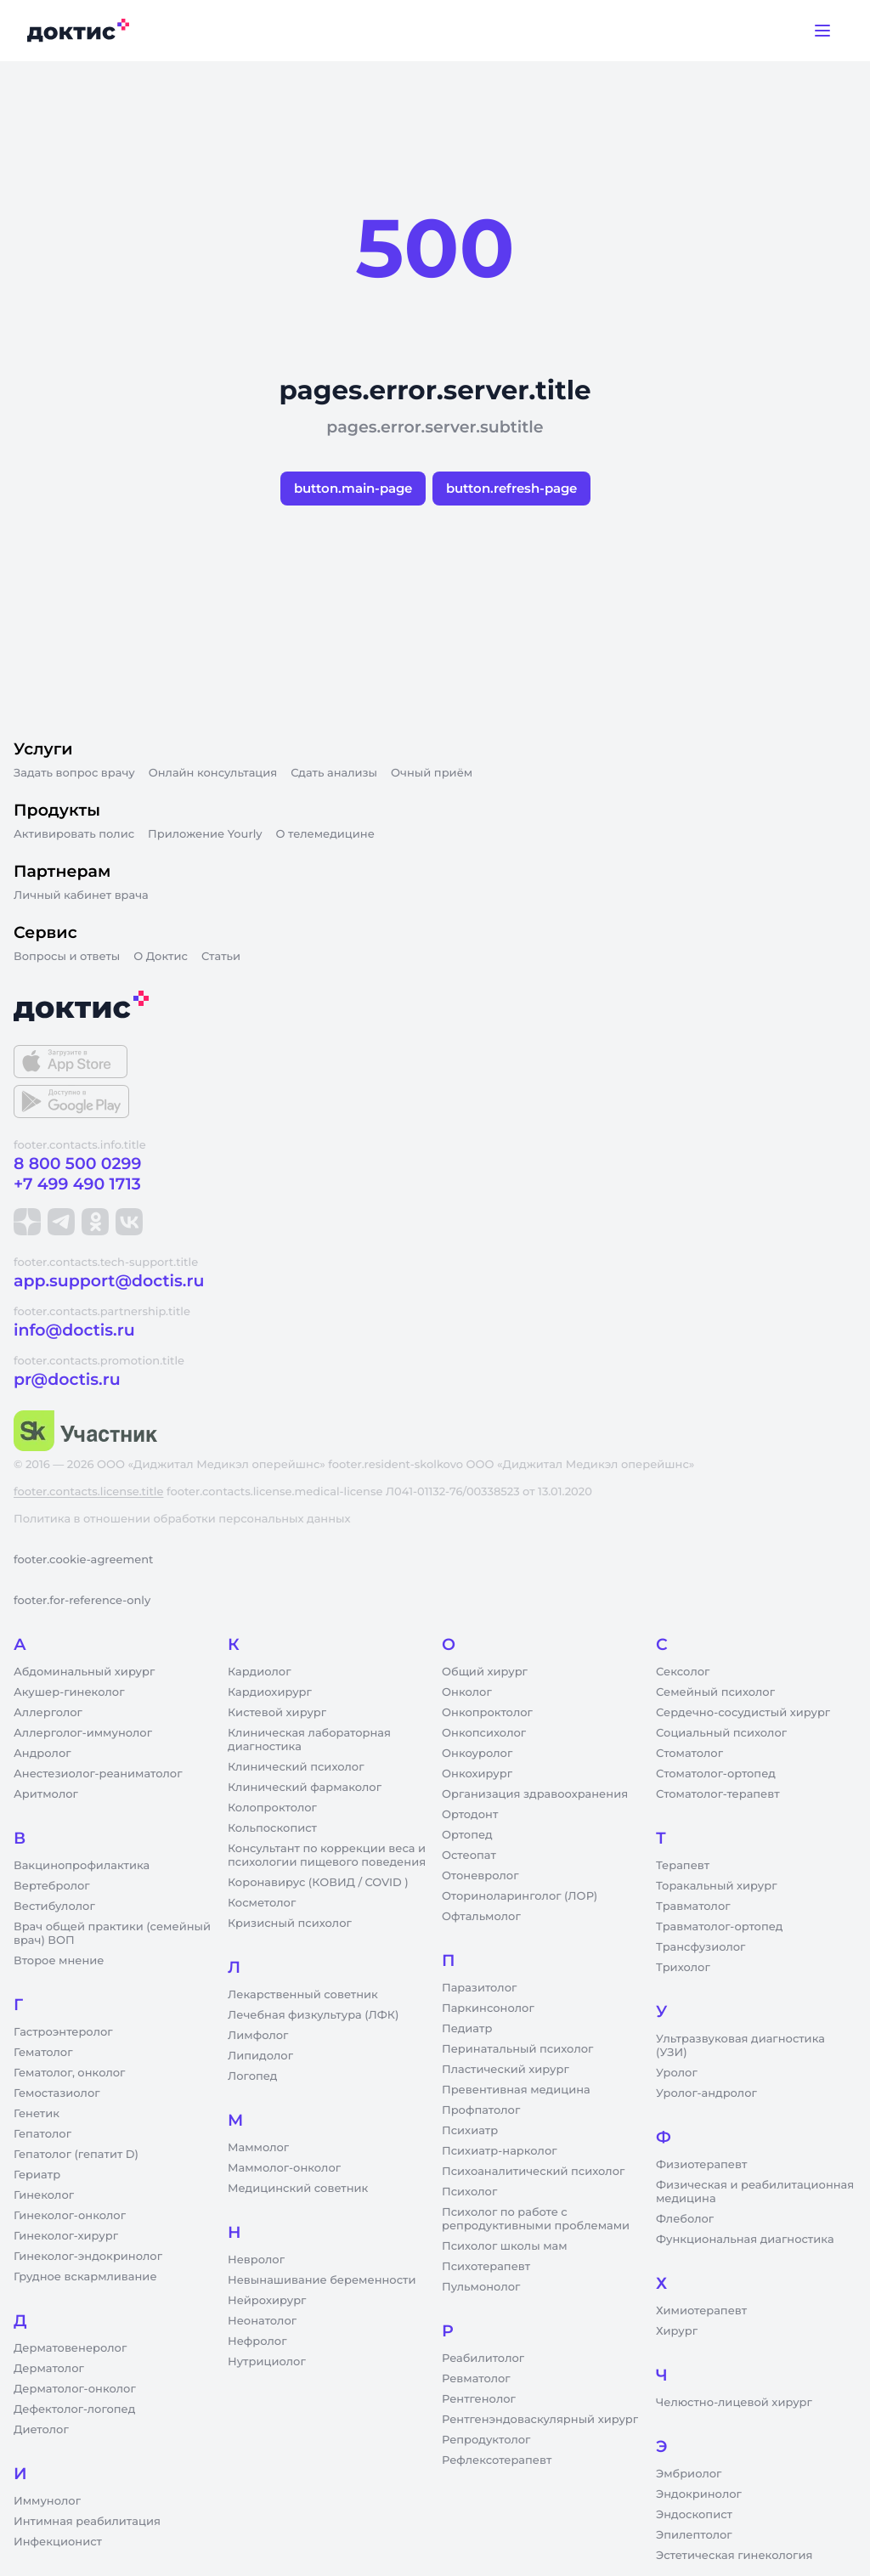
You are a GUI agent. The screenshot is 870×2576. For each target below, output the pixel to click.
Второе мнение (59, 1961)
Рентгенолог (479, 2399)
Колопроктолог (272, 1808)
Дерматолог (49, 2368)
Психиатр (470, 2131)
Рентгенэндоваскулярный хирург (540, 2419)
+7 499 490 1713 (77, 1184)
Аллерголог (48, 1713)
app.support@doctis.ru (109, 1281)
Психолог (469, 2192)
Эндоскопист (694, 2515)
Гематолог (43, 2052)
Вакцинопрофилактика (82, 1866)
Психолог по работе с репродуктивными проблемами (536, 2219)
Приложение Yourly (205, 834)
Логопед (252, 2076)
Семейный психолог (715, 1692)
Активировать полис (74, 834)
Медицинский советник (298, 2188)
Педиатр (467, 2029)
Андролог (42, 1753)
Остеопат (469, 1855)
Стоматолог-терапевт (718, 1794)
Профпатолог (481, 2110)
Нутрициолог (267, 2362)
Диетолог (41, 2430)
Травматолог (693, 1906)
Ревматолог (476, 2379)
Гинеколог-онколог (70, 2216)
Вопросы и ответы (67, 956)
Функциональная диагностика (745, 2239)
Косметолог (262, 1903)
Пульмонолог (481, 2287)
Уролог (677, 2073)
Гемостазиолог (57, 2093)
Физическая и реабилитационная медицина (755, 2192)
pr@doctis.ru (67, 1379)
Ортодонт (470, 1815)
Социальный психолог (721, 1733)
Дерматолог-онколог (75, 2389)
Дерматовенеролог (70, 2348)
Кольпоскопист (272, 1828)
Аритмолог (46, 1794)
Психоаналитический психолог (533, 2171)
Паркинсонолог (488, 2008)
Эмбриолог (688, 2474)
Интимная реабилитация (87, 2521)
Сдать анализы (334, 773)
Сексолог (682, 1672)
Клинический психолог (296, 1767)
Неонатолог (262, 2321)
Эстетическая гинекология (734, 2555)
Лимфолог (258, 2035)
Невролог (256, 2260)
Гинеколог (44, 2195)
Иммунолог (47, 2501)
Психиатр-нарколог (499, 2151)
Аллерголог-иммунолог (83, 1733)
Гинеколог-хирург (66, 2236)
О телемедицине (325, 834)
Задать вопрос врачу (74, 773)
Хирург (677, 2331)
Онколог (467, 1692)
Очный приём (431, 773)
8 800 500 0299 (77, 1163)
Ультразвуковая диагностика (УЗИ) (740, 2045)
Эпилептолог (694, 2535)
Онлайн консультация (213, 773)
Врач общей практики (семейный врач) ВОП (112, 1933)
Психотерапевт (486, 2267)
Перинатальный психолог (517, 2049)
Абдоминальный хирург (84, 1672)
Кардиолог (259, 1672)
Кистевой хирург (277, 1713)
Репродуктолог (486, 2440)
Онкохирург (477, 1774)
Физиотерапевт (701, 2165)
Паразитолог (479, 1988)
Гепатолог (42, 2134)
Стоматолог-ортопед (716, 1774)
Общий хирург (485, 1672)
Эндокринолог (699, 2494)
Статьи (220, 956)
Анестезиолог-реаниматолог (98, 1774)
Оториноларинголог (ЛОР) (519, 1896)
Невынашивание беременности (321, 2280)
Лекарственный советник (303, 1995)
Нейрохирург (267, 2301)
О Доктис (160, 956)
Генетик (36, 2114)
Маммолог (258, 2148)
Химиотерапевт (701, 2311)
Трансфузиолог (700, 1947)
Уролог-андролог (706, 2093)
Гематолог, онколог (69, 2073)
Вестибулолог (54, 1906)
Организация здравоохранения (535, 1794)
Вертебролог (52, 1886)
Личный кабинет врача (81, 895)
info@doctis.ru (74, 1330)
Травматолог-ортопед (719, 1927)
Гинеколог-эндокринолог (88, 2256)
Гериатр (37, 2175)
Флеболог (685, 2219)
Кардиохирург (270, 1692)
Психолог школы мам (505, 2246)
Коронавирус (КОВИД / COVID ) (318, 1883)
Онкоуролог (477, 1753)
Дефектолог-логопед (74, 2409)
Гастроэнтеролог (63, 2032)
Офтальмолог (481, 1917)
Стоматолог (689, 1753)
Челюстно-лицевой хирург (734, 2402)
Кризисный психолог (290, 1923)
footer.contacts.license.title (88, 1492)
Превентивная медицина (516, 2090)
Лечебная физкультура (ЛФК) (313, 2015)
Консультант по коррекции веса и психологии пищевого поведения (327, 1855)
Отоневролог (480, 1876)
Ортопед (467, 1835)
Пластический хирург (505, 2069)
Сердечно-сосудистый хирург (743, 1713)
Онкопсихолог (484, 1733)
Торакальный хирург (716, 1886)
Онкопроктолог (487, 1713)
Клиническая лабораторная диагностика (309, 1740)
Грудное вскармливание (85, 2277)
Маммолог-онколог (284, 2168)
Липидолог (260, 2056)
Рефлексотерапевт (496, 2460)
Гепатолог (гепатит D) (76, 2154)
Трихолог (683, 1967)
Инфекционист (58, 2542)
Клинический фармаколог (304, 1787)
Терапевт (682, 1866)
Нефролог (257, 2341)
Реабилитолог (483, 2358)
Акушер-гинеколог (69, 1692)
